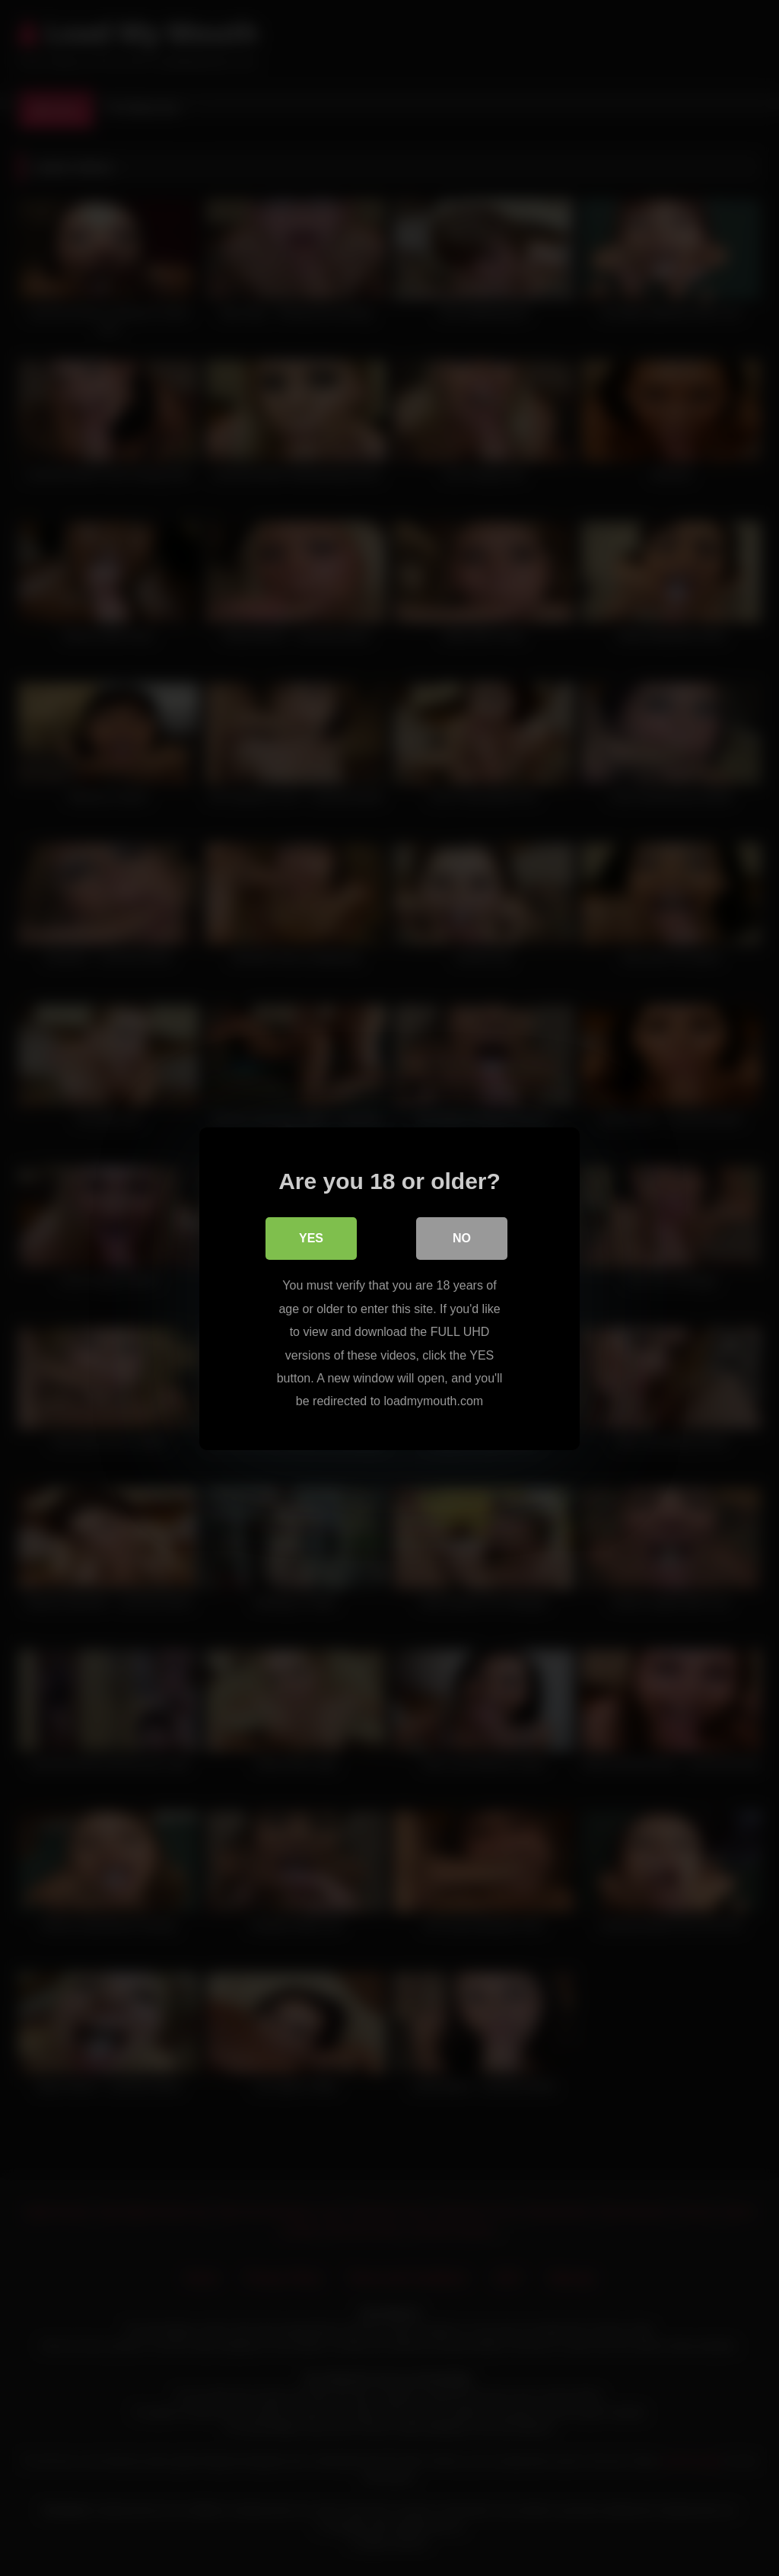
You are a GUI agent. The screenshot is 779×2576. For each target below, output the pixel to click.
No (462, 1238)
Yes (311, 1238)
